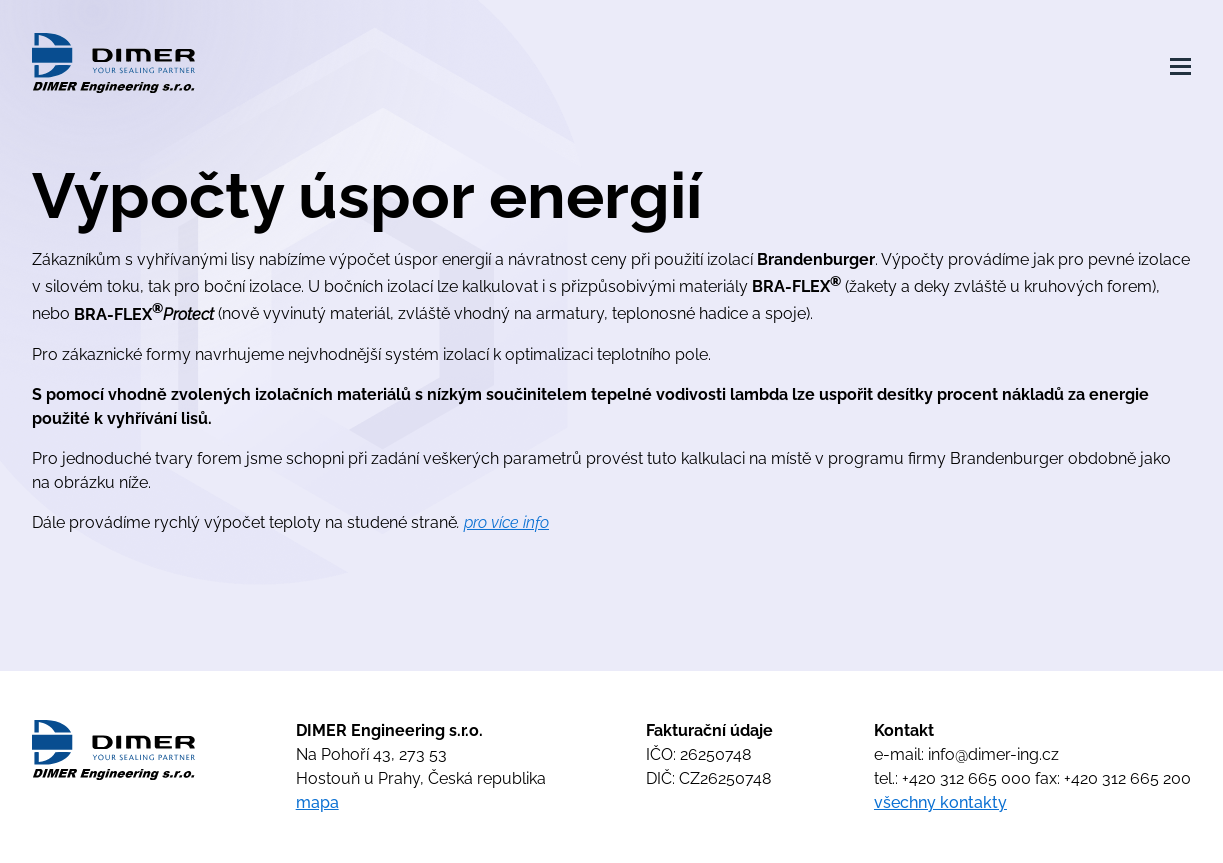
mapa (317, 802)
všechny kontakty (940, 802)
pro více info (506, 522)
